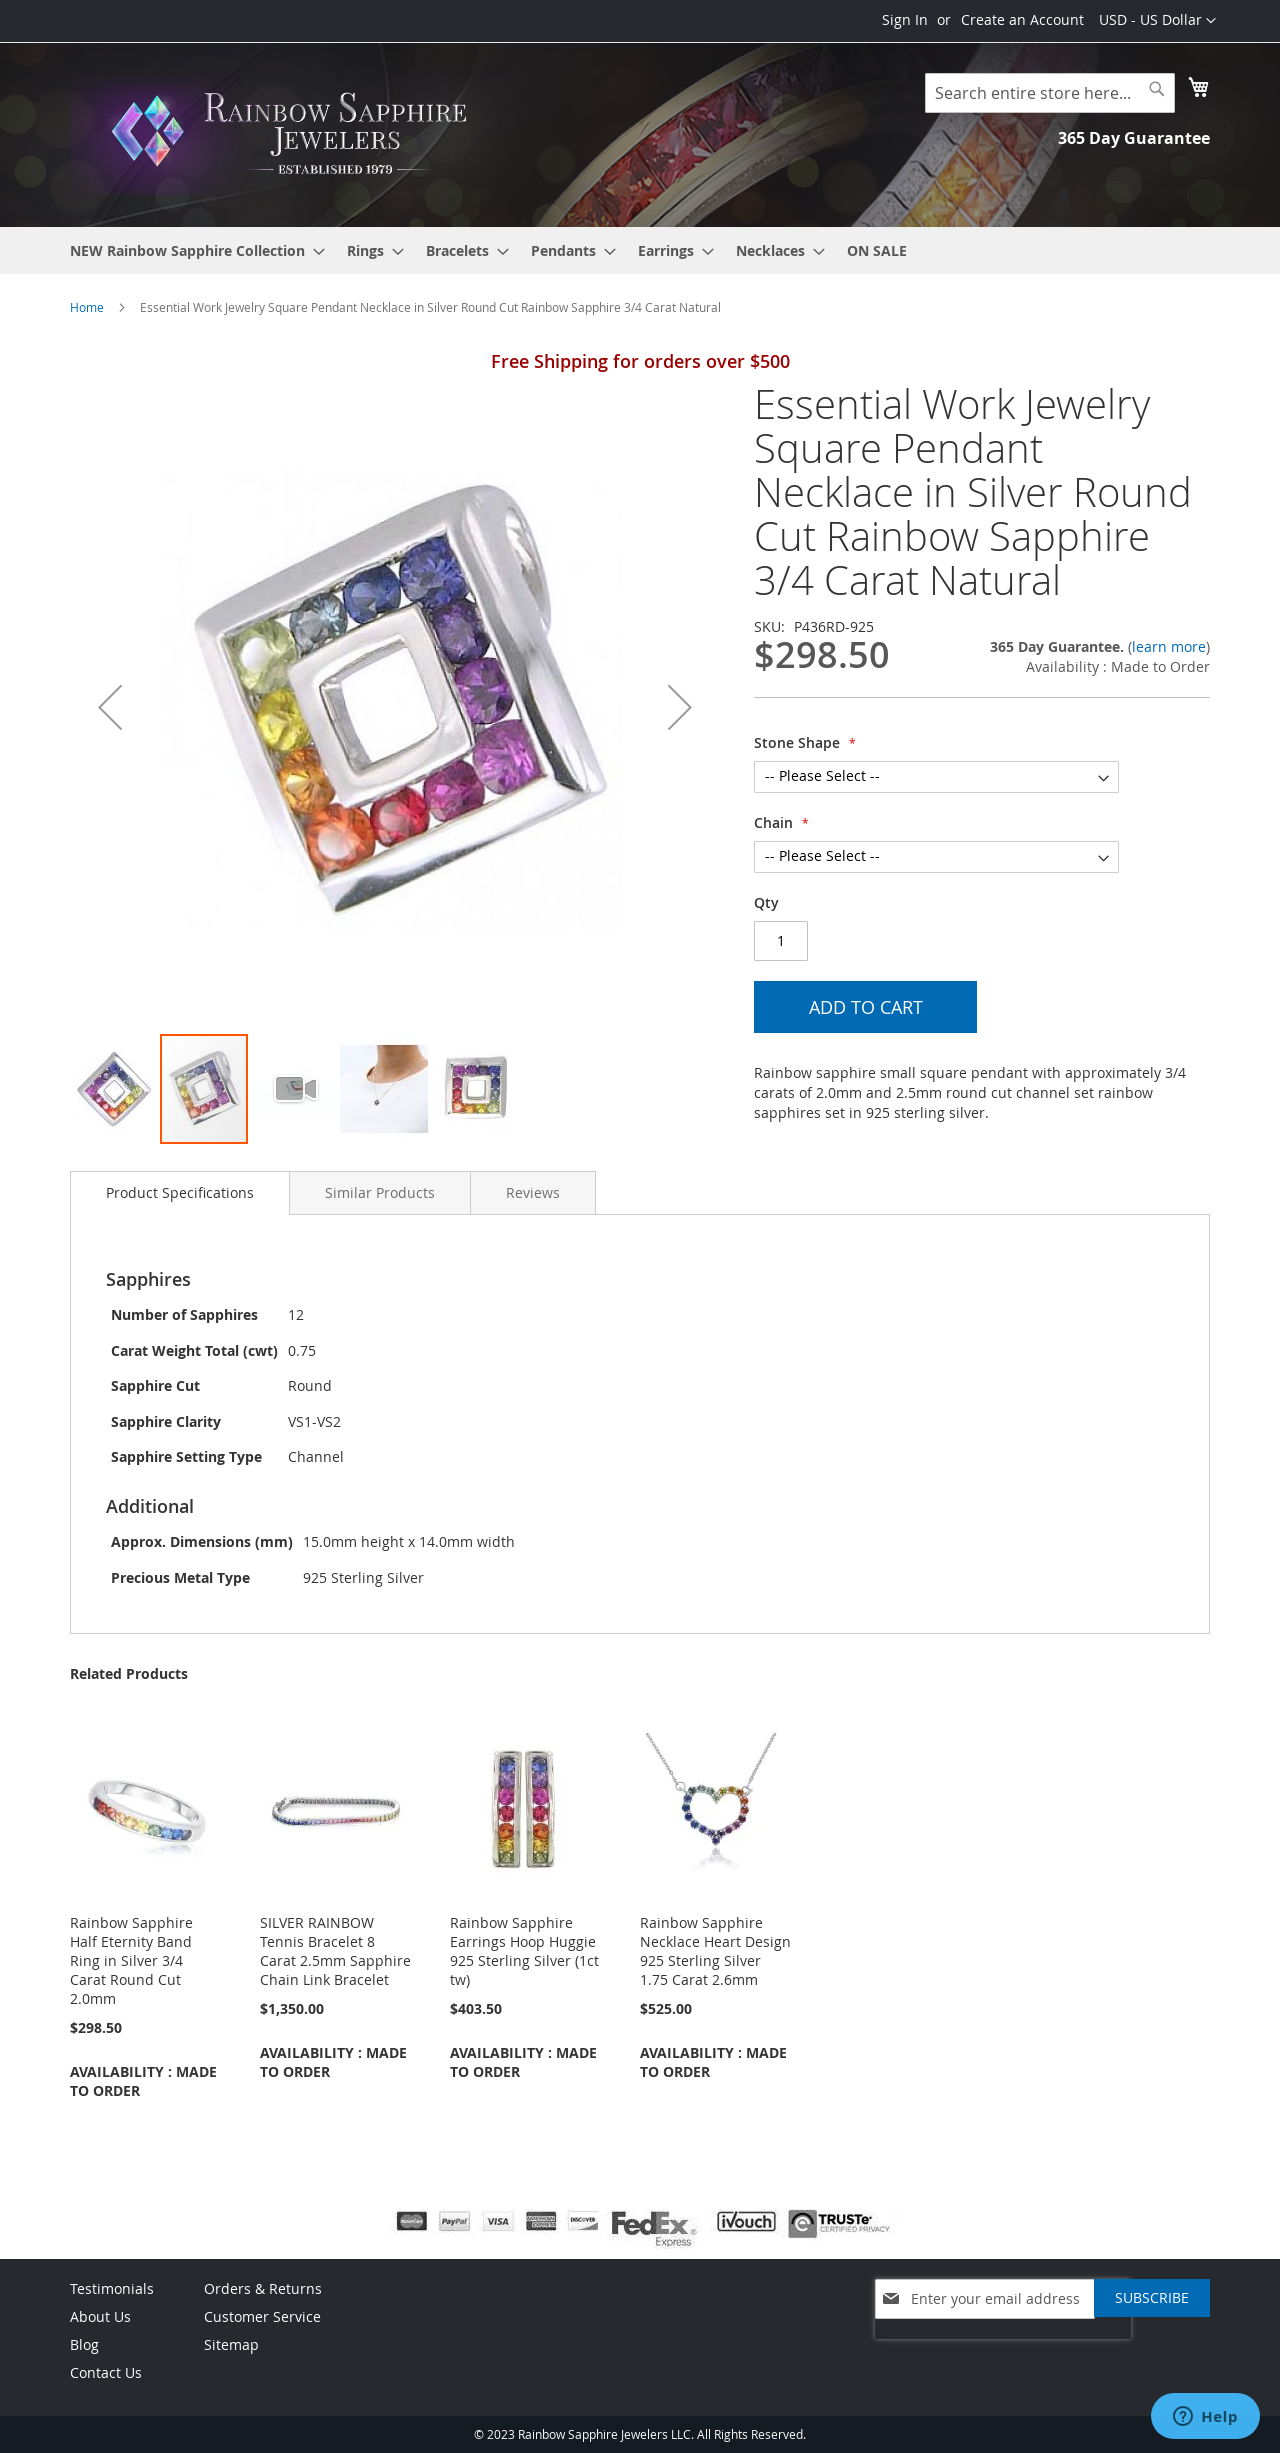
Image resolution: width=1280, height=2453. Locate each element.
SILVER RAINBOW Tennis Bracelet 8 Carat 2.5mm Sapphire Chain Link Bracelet (335, 1951)
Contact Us (106, 2372)
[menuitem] (191, 250)
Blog (84, 2344)
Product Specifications (180, 1192)
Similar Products (380, 1192)
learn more (1169, 646)
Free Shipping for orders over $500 (640, 361)
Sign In (905, 19)
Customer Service (262, 2316)
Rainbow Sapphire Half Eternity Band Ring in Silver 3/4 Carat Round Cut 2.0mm (131, 1960)
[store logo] (295, 133)
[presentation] (1003, 2349)
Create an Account (1022, 19)
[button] (1157, 21)
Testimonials (112, 2288)
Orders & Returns (263, 2288)
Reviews (533, 1192)
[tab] (180, 1193)
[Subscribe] (1152, 2298)
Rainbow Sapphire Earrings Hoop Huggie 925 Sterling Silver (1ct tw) (524, 1951)
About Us (100, 2316)
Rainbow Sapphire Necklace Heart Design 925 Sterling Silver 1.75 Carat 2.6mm (715, 1951)
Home (87, 307)
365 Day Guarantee (1134, 138)
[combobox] (1050, 93)
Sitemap (231, 2344)
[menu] (640, 250)
